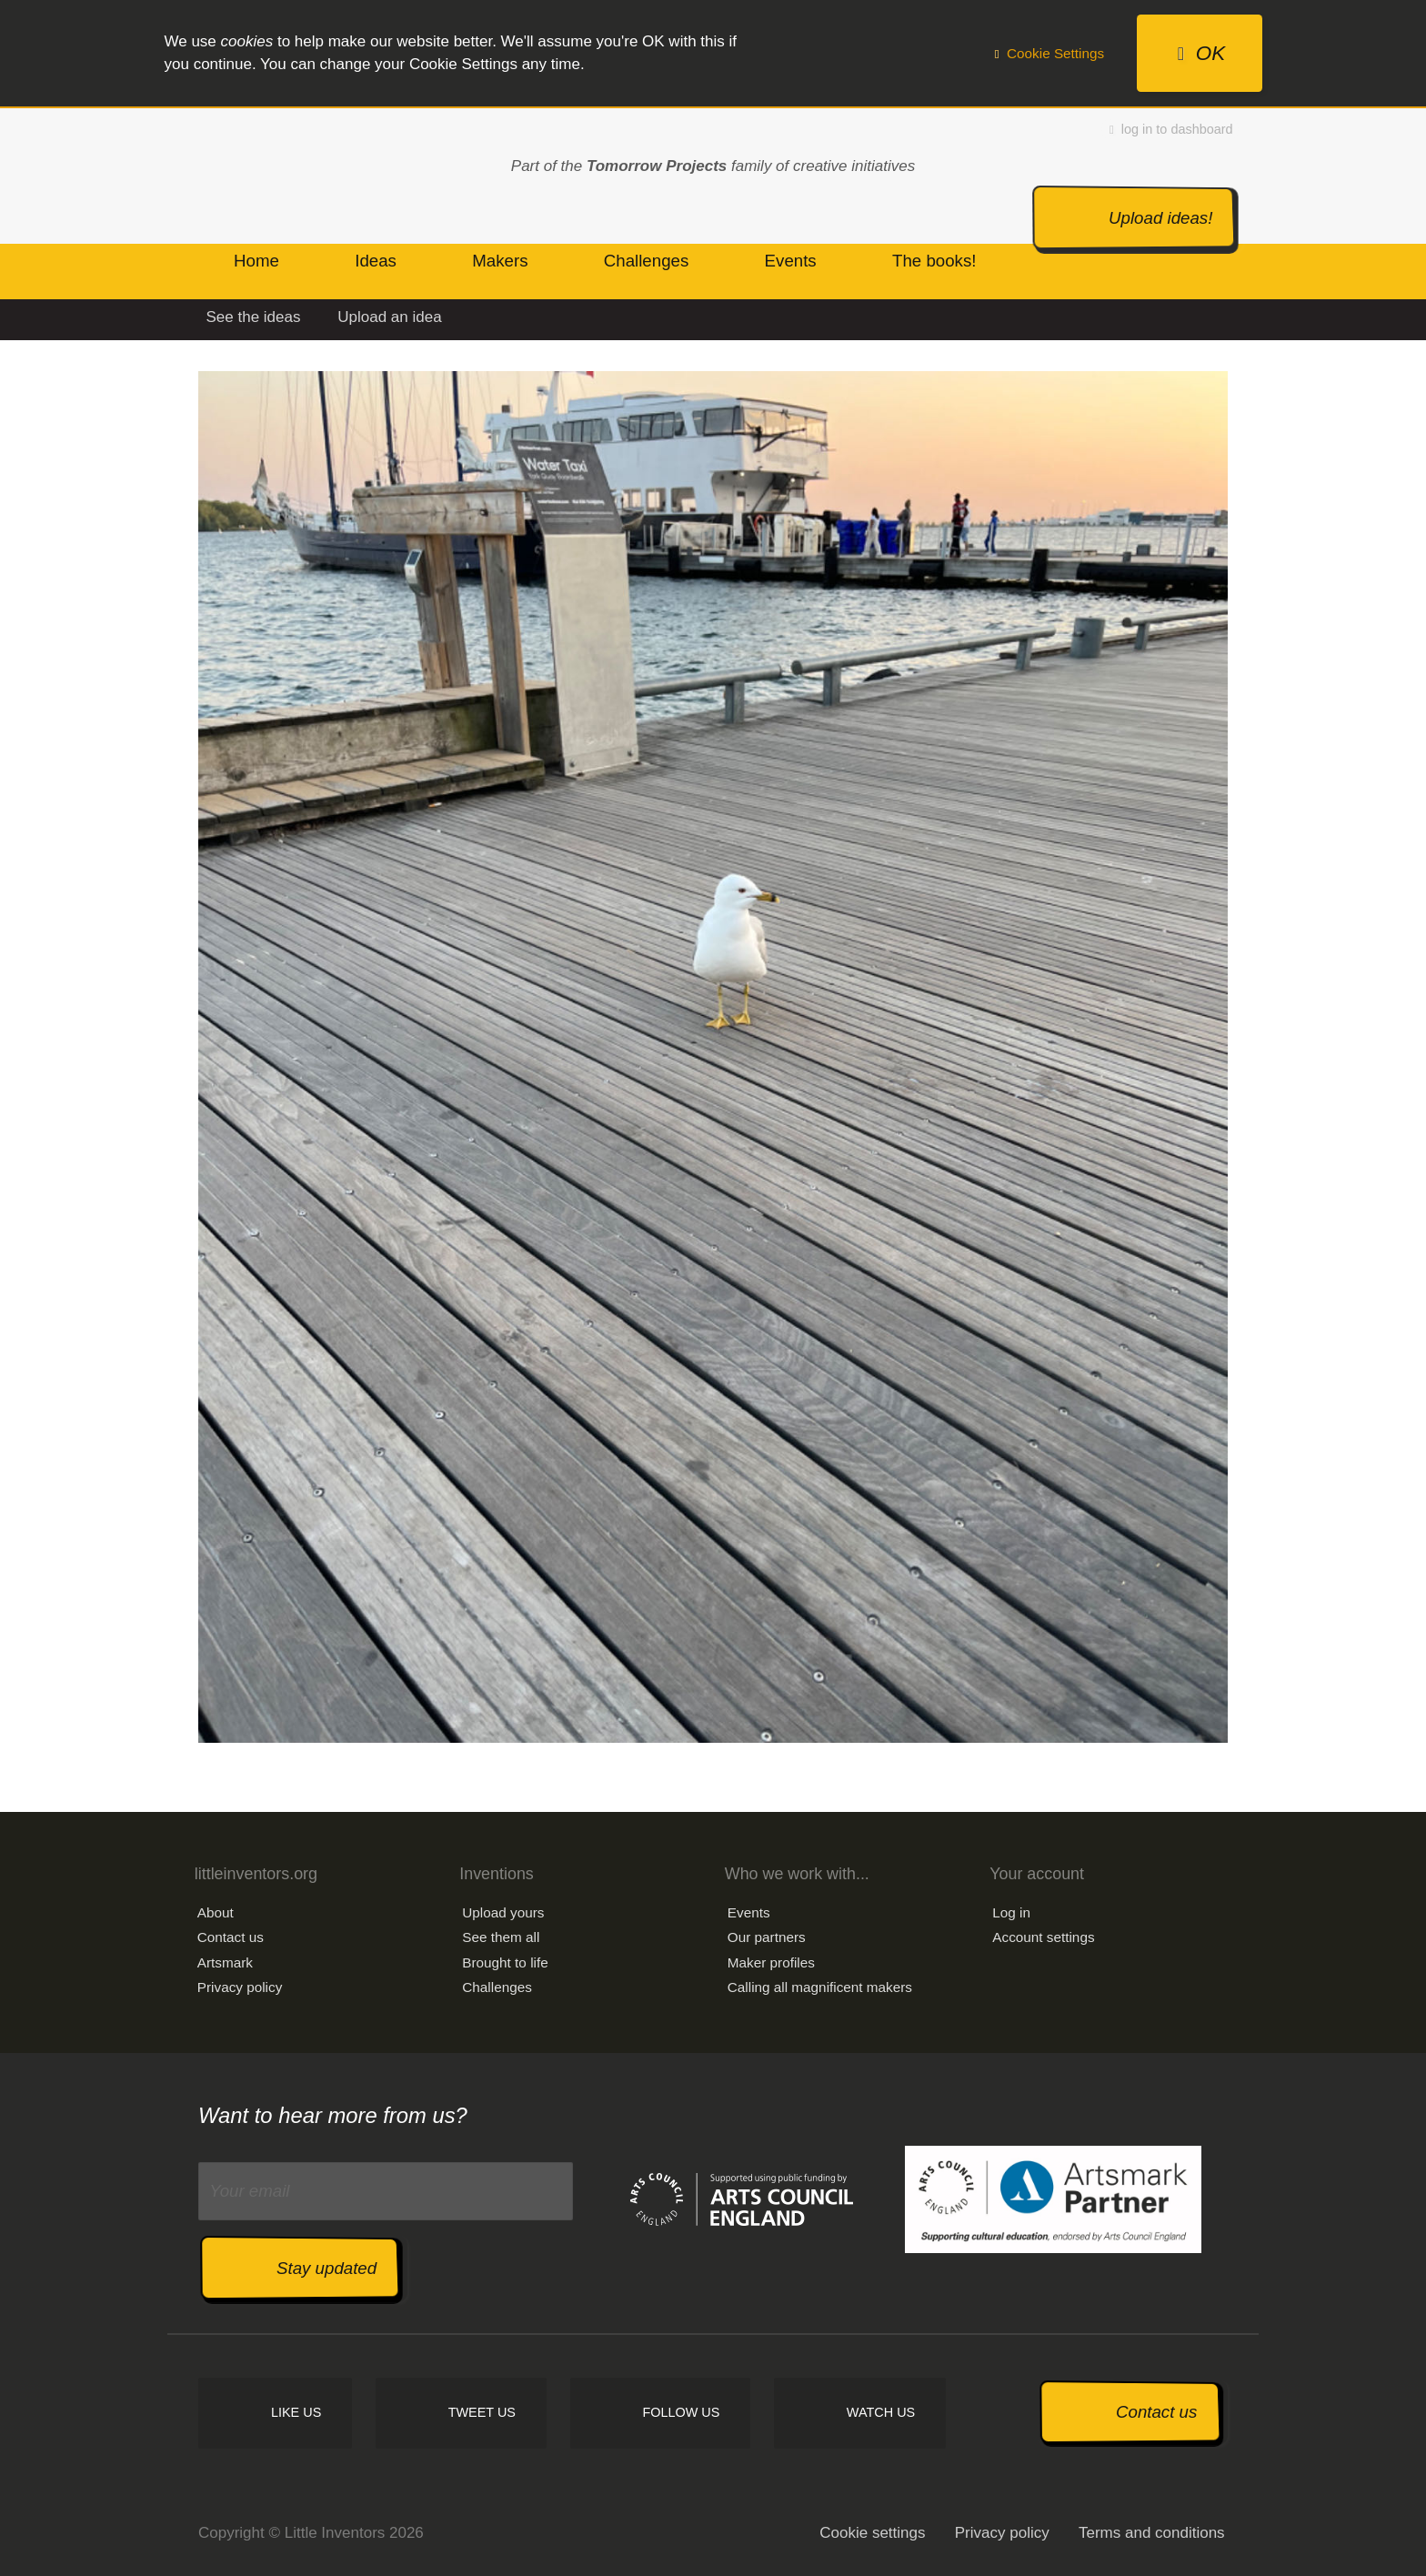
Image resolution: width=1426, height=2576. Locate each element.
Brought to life (504, 1962)
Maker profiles (771, 1962)
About (215, 1912)
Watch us (881, 2412)
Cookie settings (872, 2532)
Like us (296, 2412)
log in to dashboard (1171, 129)
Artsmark (225, 1962)
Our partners (767, 1937)
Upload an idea (389, 317)
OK (1201, 53)
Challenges (497, 1987)
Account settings (1043, 1937)
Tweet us (482, 2412)
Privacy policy (240, 1987)
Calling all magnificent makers (820, 1987)
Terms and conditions (1152, 2532)
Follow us (680, 2412)
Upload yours (503, 1912)
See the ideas (253, 317)
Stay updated (326, 2268)
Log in (1011, 1912)
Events (749, 1912)
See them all (500, 1937)
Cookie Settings (1049, 53)
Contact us (230, 1937)
